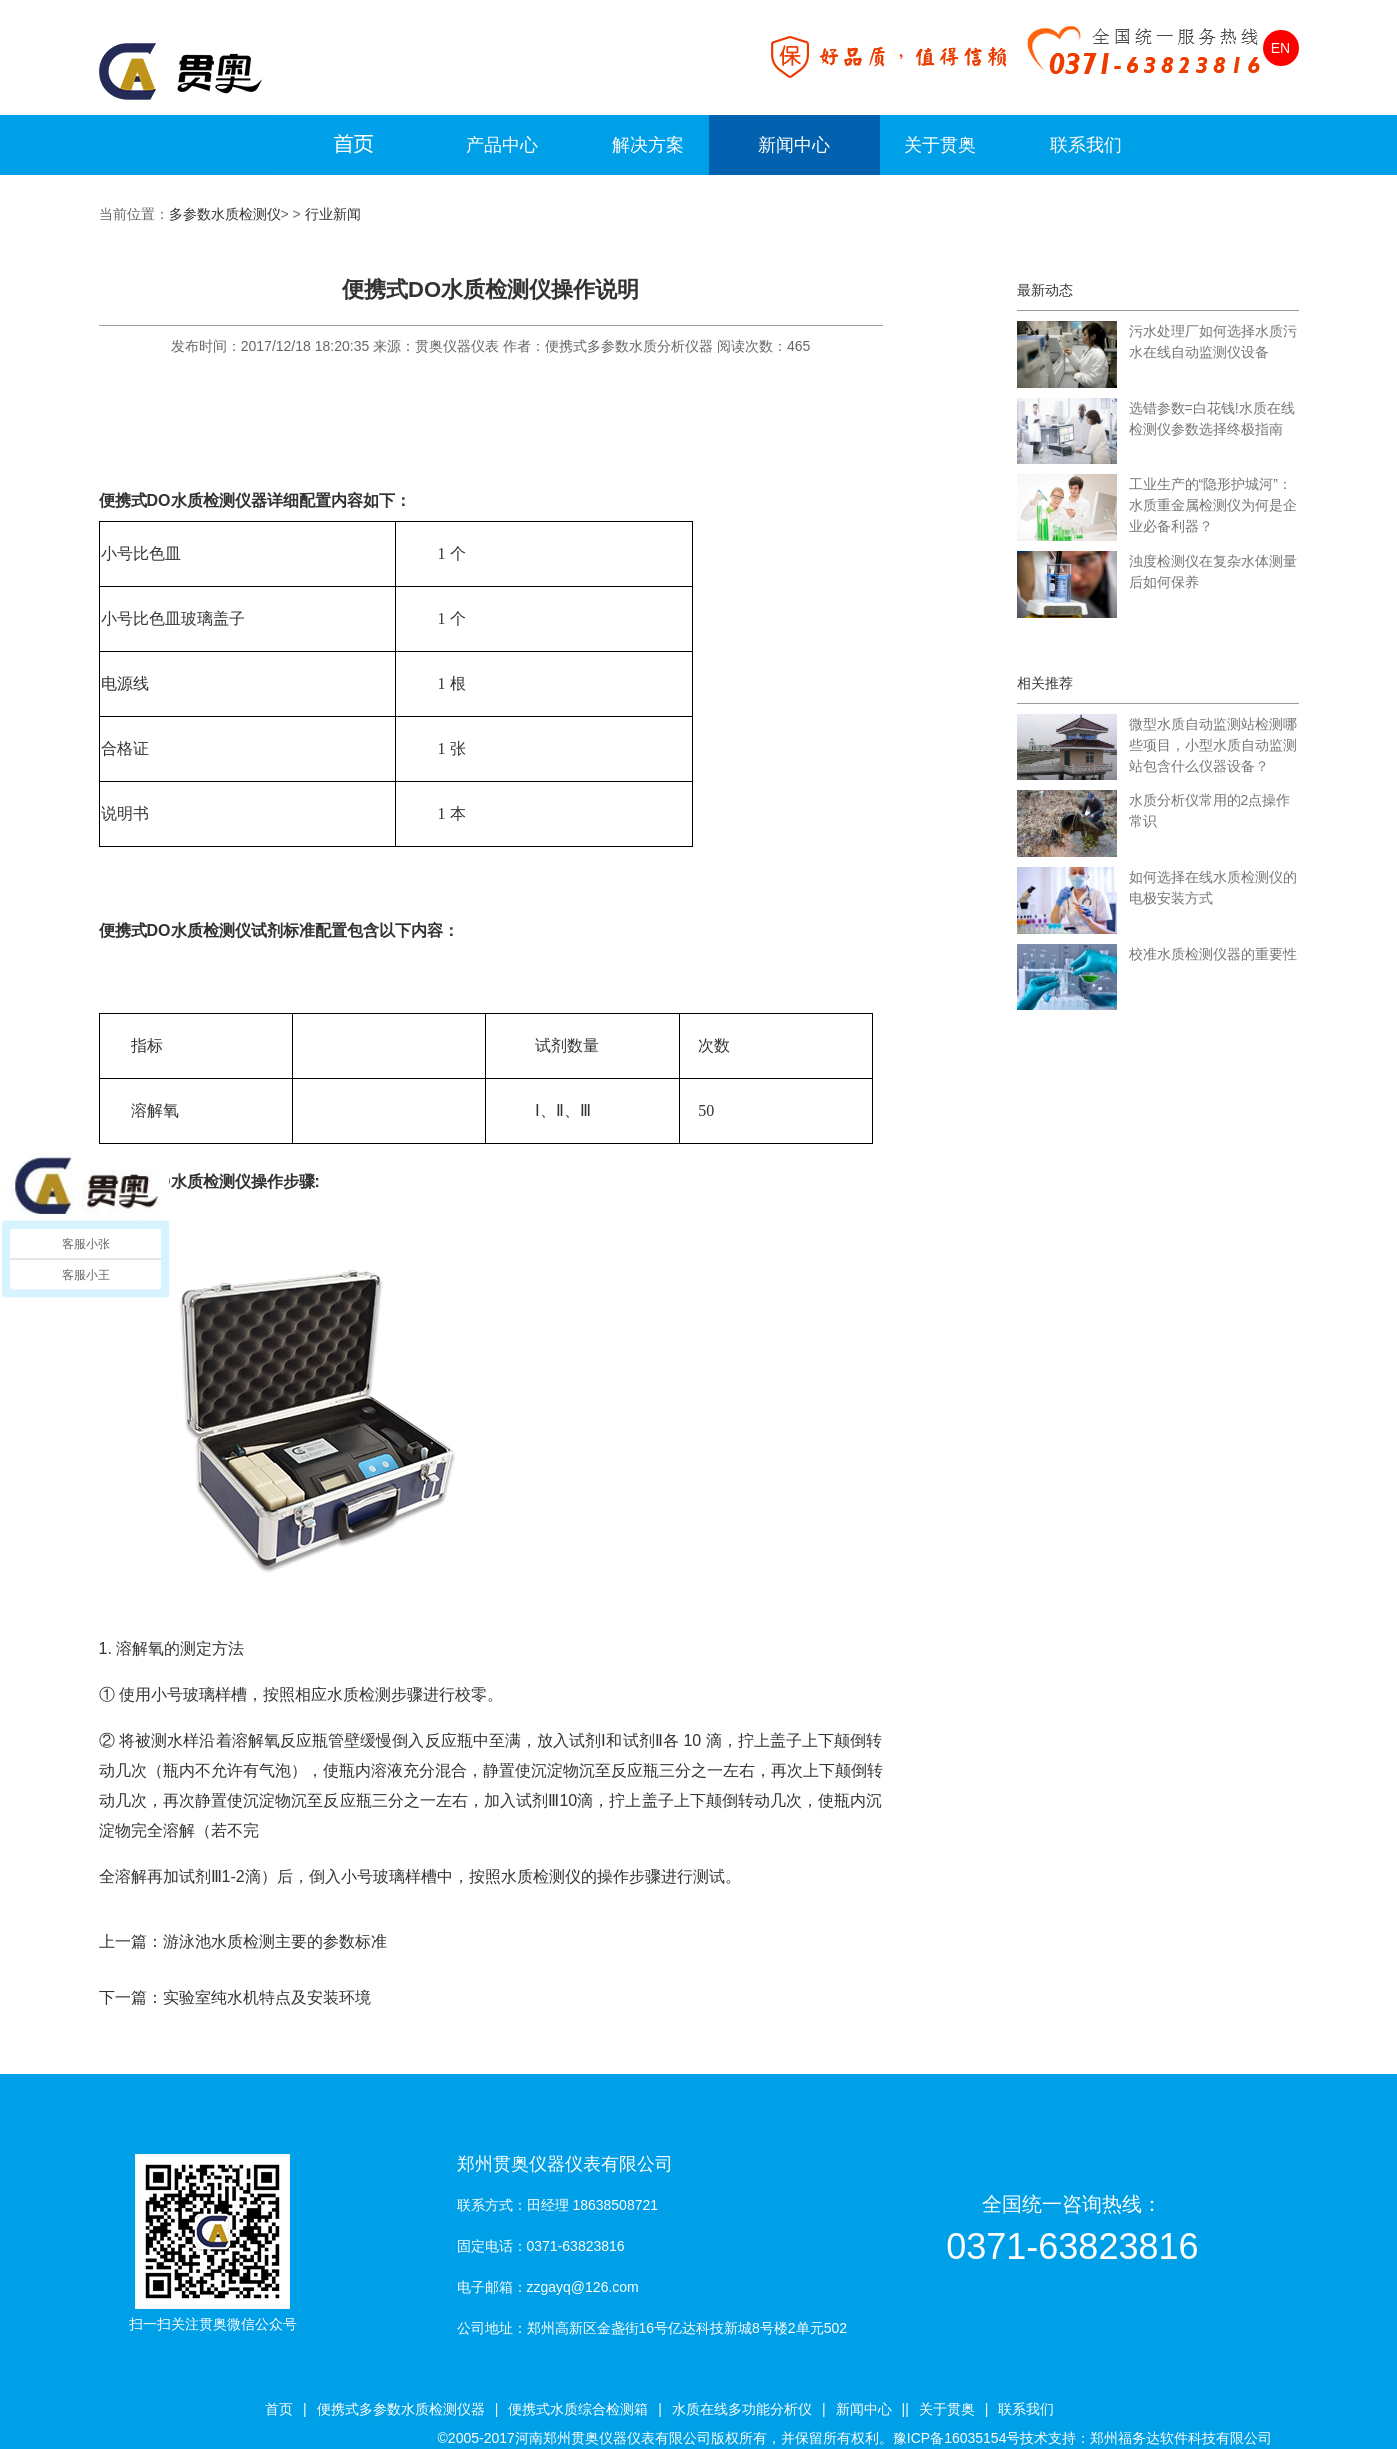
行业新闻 (333, 214)
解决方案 (648, 145)
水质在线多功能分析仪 (742, 2409)
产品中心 (502, 145)
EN (1280, 48)
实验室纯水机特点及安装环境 (267, 1997)
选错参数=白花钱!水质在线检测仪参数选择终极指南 (1212, 418)
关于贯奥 (940, 145)
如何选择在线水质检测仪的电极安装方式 (1213, 887)
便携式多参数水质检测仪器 (401, 2409)
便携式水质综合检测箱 (578, 2409)
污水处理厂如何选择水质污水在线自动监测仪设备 (1213, 341)
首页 (279, 2409)
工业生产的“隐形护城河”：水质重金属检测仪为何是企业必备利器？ (1213, 505)
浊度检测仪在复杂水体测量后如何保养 (1213, 571)
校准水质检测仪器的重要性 (1213, 954)
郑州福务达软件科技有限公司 (1181, 2438)
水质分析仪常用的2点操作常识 (1210, 810)
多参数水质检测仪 (225, 214)
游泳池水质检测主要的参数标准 (275, 1941)
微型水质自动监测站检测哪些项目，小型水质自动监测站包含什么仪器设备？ (1213, 745)
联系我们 (1086, 145)
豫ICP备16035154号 (957, 2438)
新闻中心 (794, 145)
